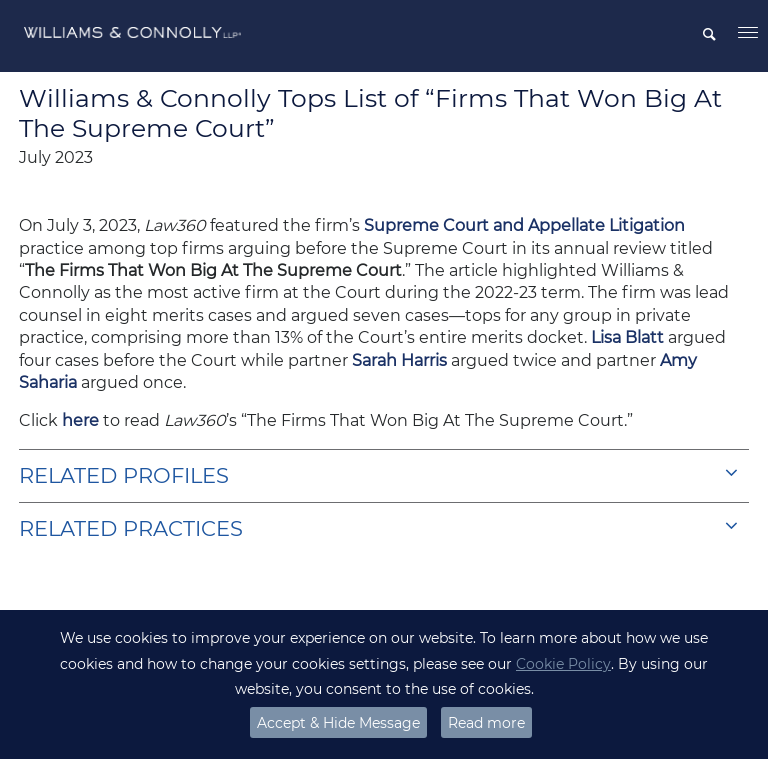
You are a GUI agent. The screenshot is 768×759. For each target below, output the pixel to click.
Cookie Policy (563, 664)
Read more (486, 723)
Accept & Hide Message (338, 723)
